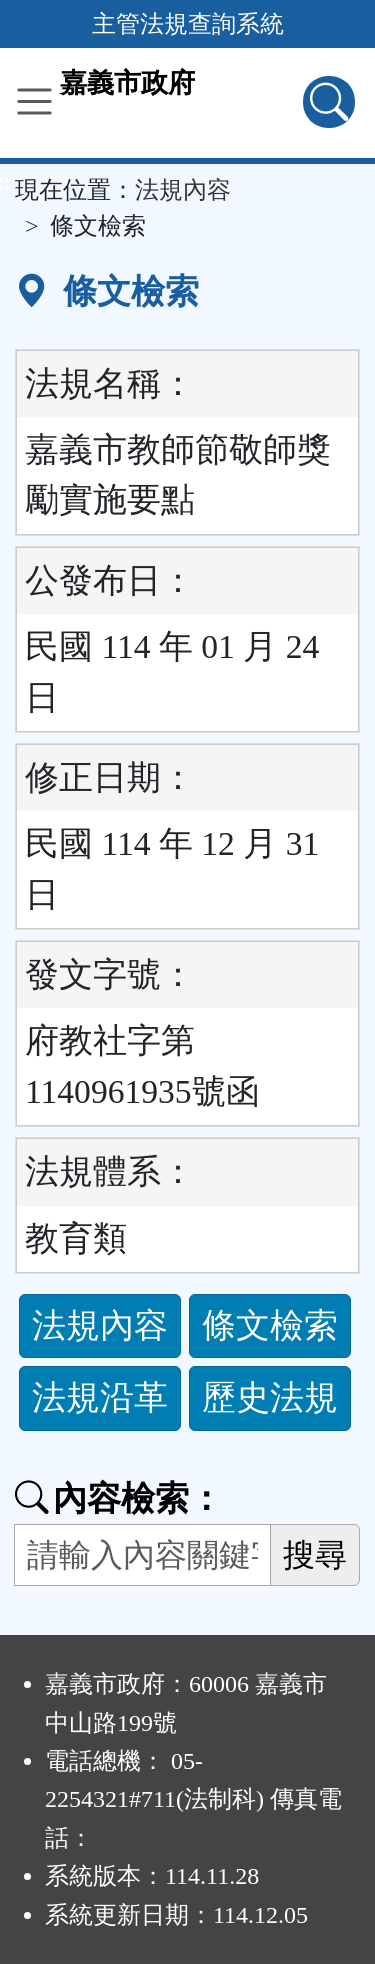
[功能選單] (34, 101)
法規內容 (183, 190)
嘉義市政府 (127, 83)
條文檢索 (270, 1325)
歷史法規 (270, 1397)
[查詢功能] (329, 102)
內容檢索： (119, 1498)
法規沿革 (100, 1397)
